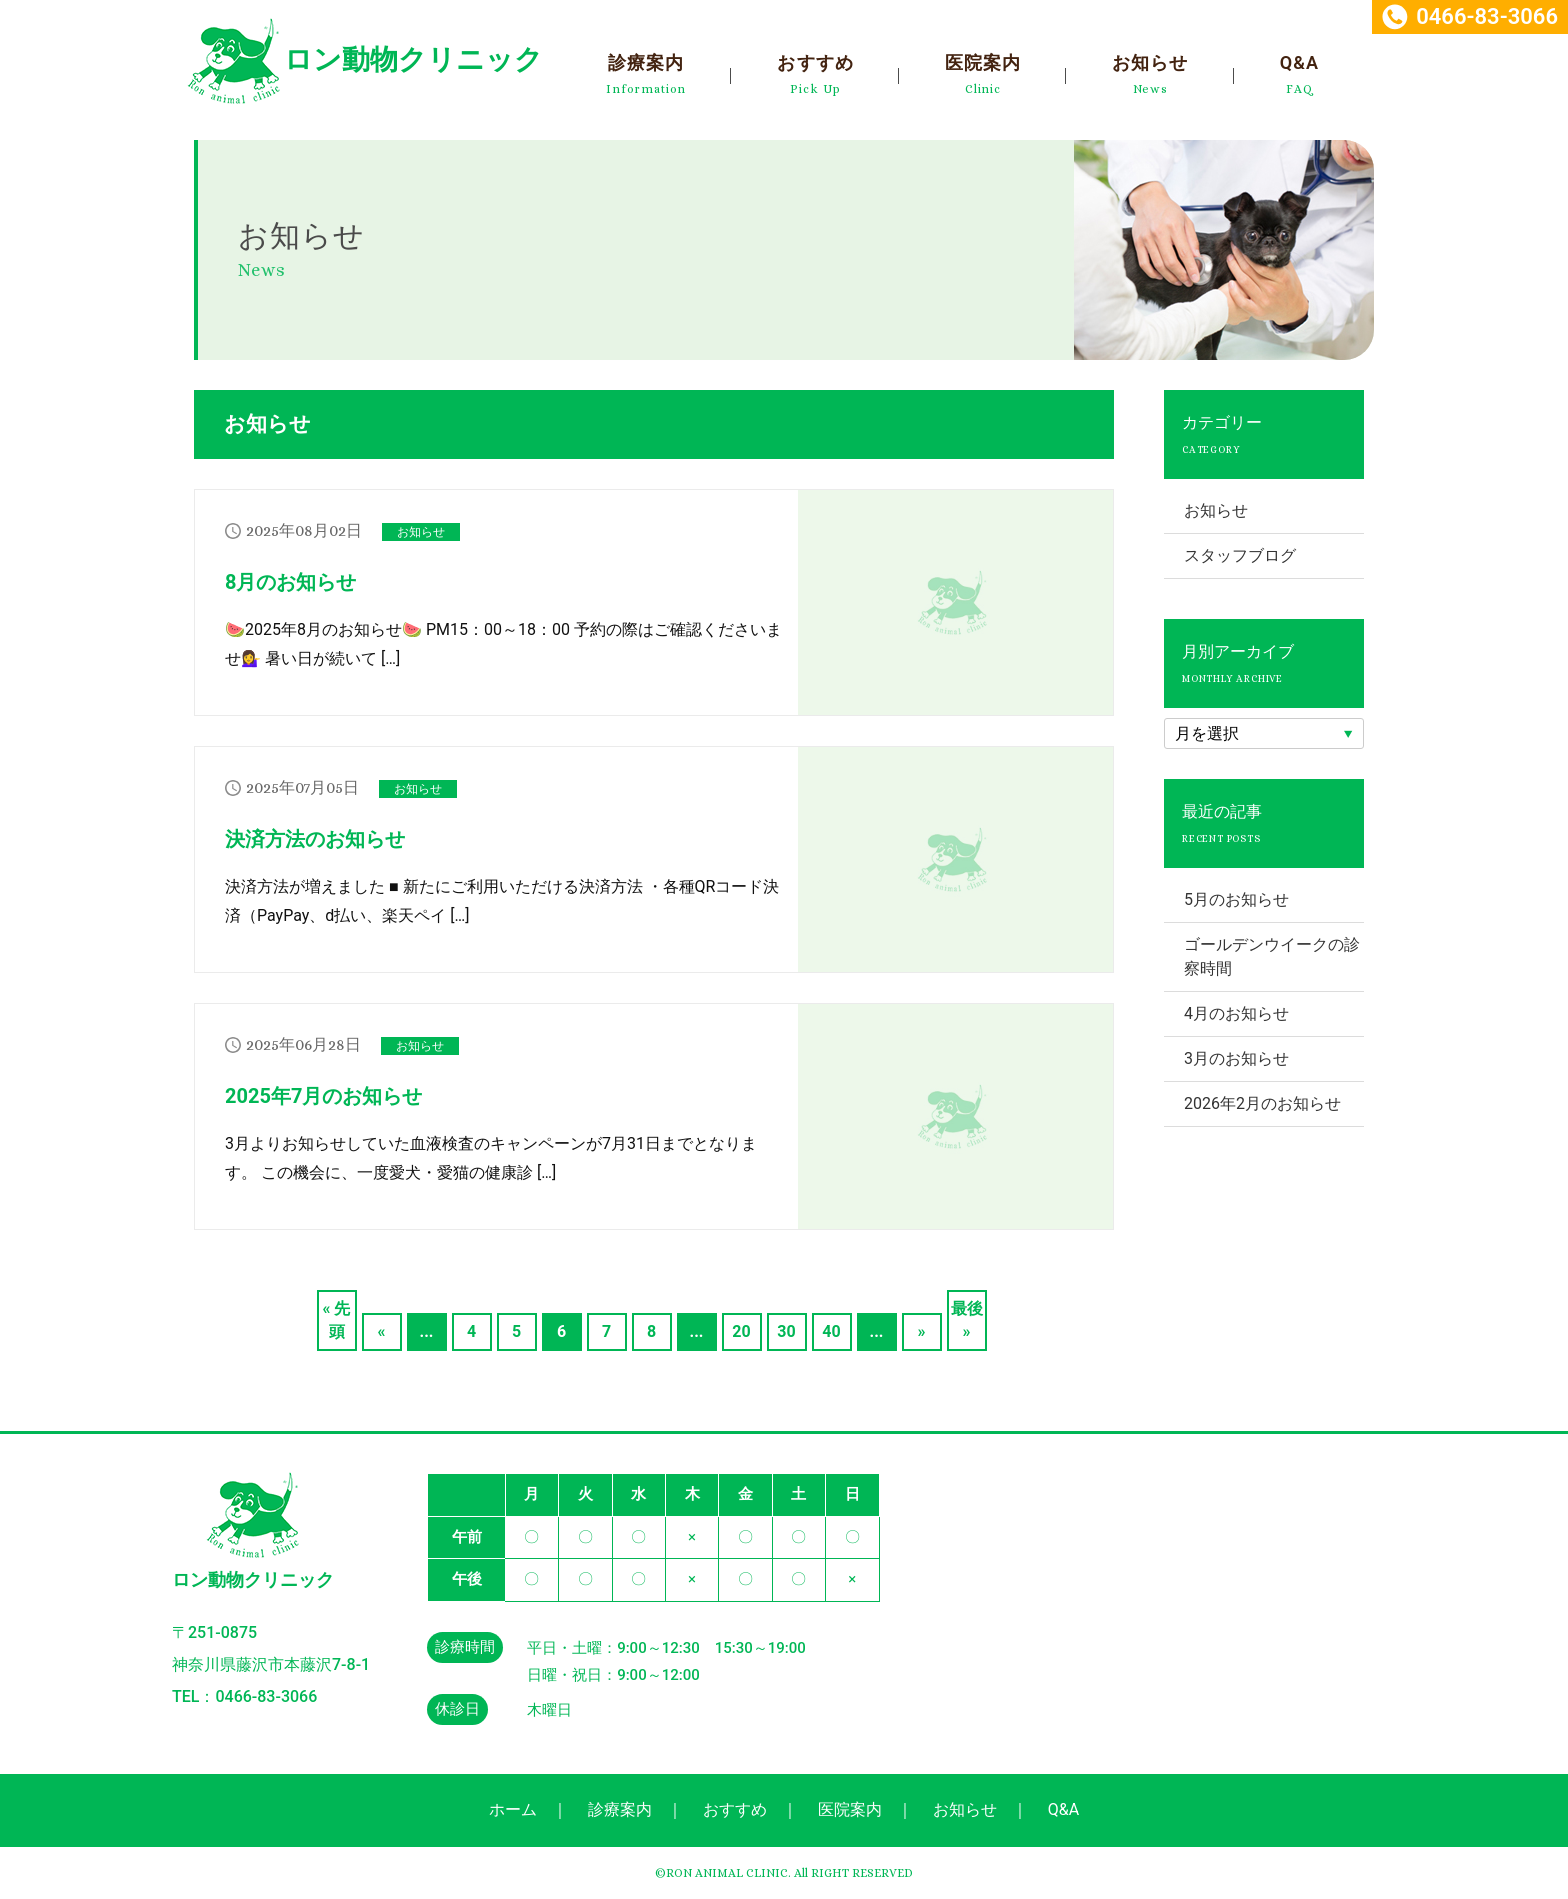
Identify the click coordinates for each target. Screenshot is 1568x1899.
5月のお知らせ (1236, 899)
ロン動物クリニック (413, 59)
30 (786, 1331)
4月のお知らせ (1236, 1013)
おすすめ (815, 62)
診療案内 (646, 62)
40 (831, 1331)
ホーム (513, 1809)
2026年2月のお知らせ (1262, 1103)
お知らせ (1150, 62)
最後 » (967, 1320)
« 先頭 (337, 1320)
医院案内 (983, 62)
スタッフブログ (1240, 555)
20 (741, 1331)
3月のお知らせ (1236, 1058)
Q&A (1299, 62)
